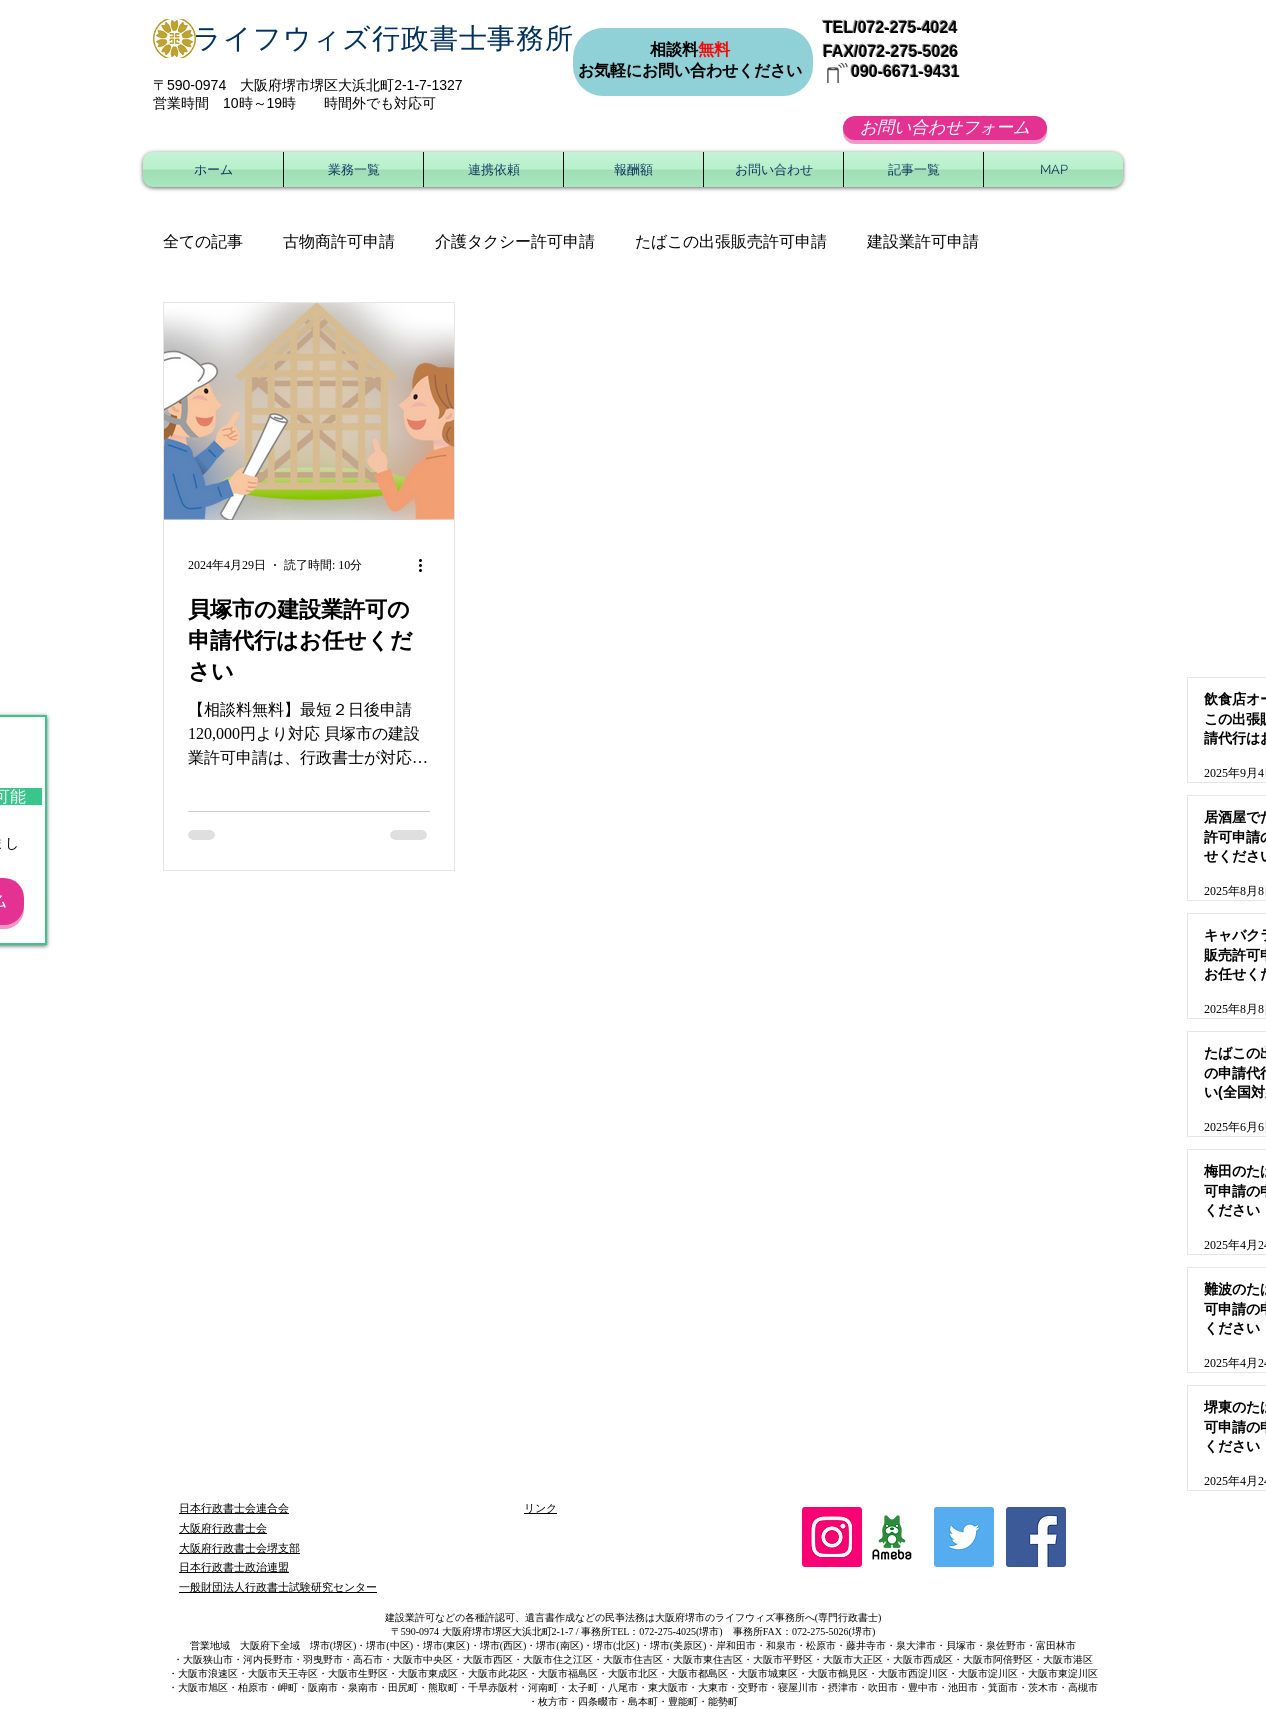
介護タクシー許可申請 (515, 241)
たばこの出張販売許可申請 (731, 241)
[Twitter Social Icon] (964, 1537)
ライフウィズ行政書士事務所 (383, 38)
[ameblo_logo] (892, 1537)
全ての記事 (203, 241)
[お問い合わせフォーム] (945, 128)
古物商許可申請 (339, 241)
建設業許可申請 (923, 241)
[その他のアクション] (427, 565)
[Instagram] (832, 1537)
